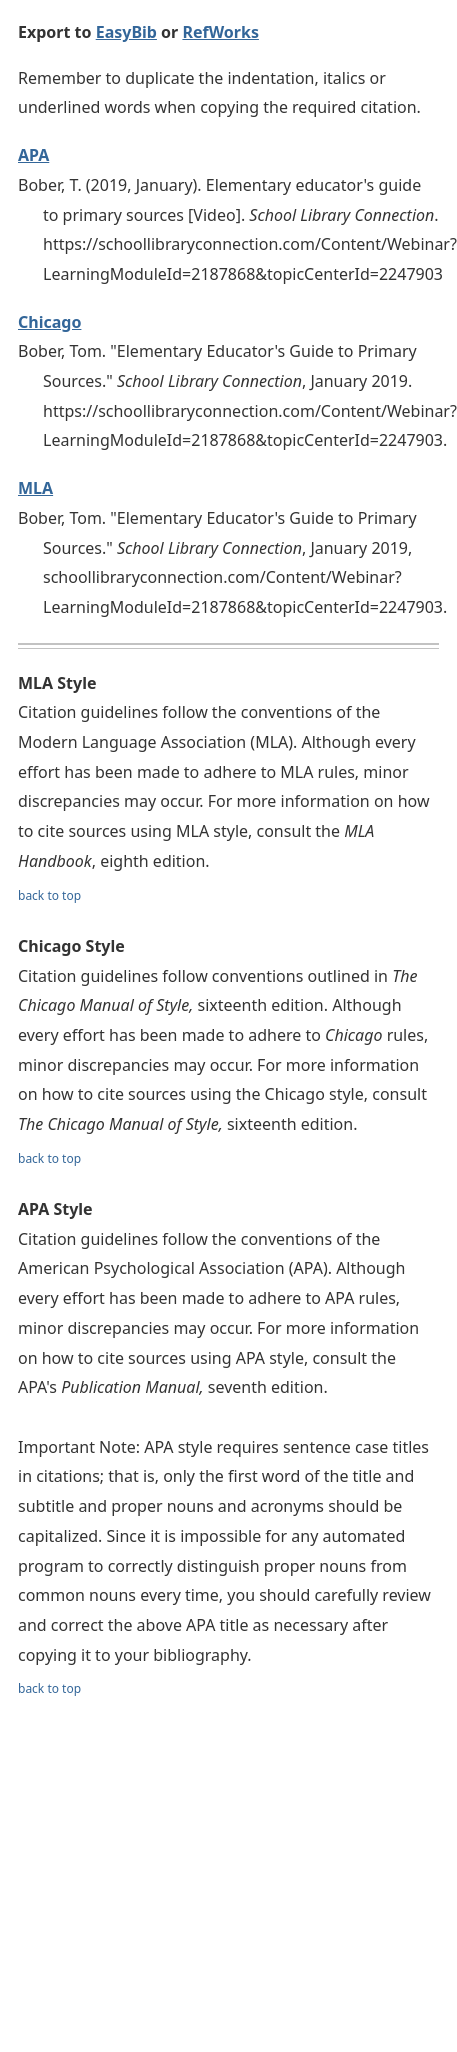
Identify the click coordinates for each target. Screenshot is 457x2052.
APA (33, 155)
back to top (49, 895)
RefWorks (220, 32)
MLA (35, 488)
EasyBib (126, 32)
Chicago (49, 322)
